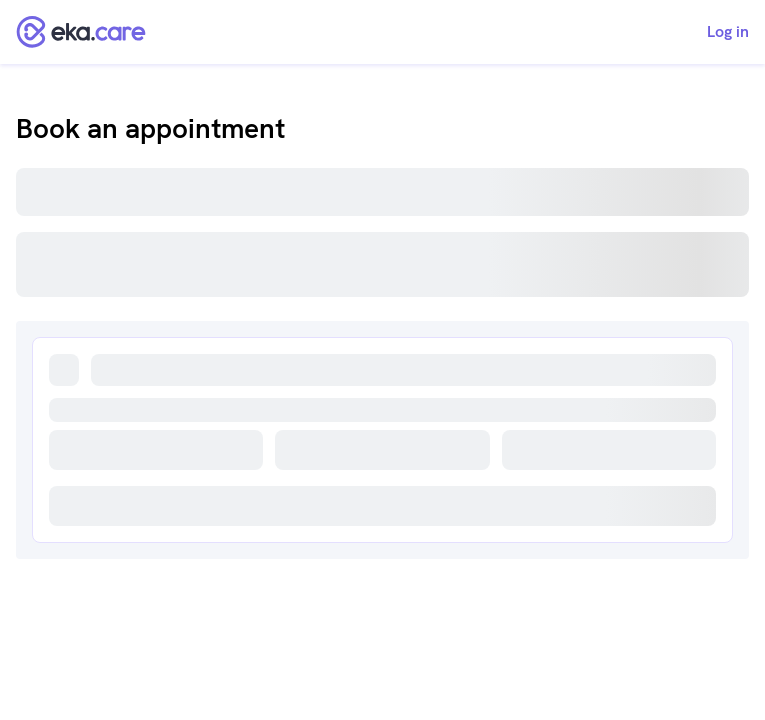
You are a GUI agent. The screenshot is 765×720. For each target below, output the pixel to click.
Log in (728, 32)
